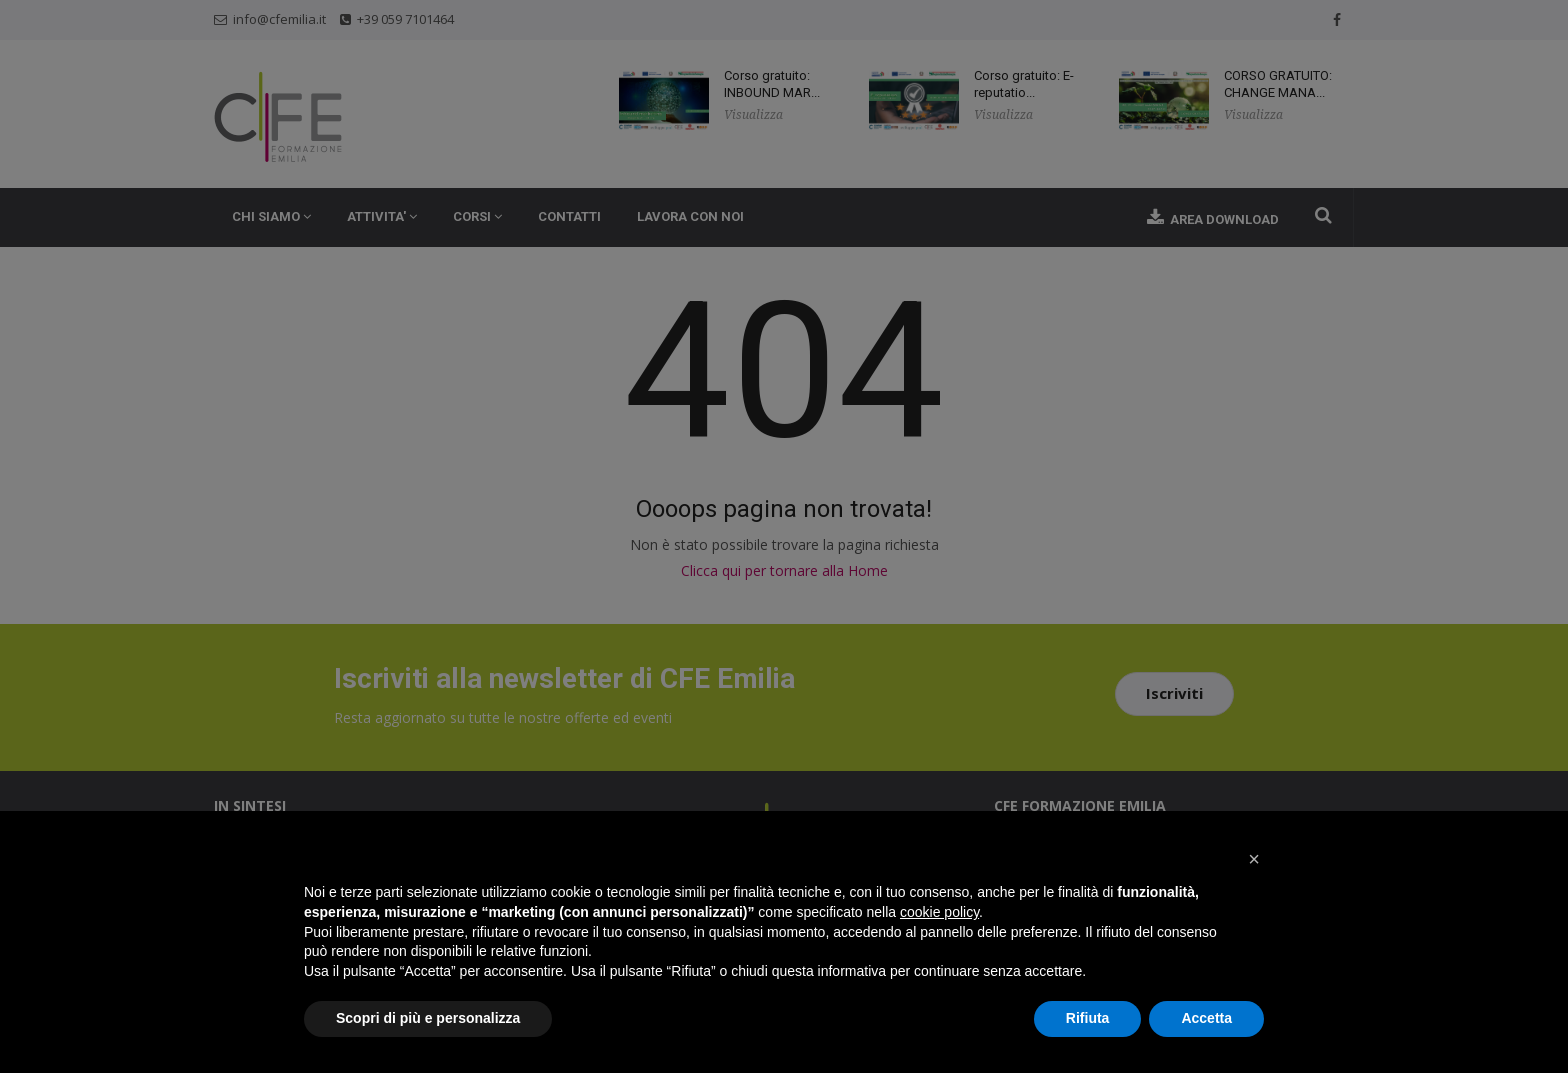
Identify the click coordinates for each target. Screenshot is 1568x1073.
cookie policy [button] (939, 912)
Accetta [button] (1206, 1018)
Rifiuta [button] (1088, 1018)
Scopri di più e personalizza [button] (428, 1018)
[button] (1254, 859)
